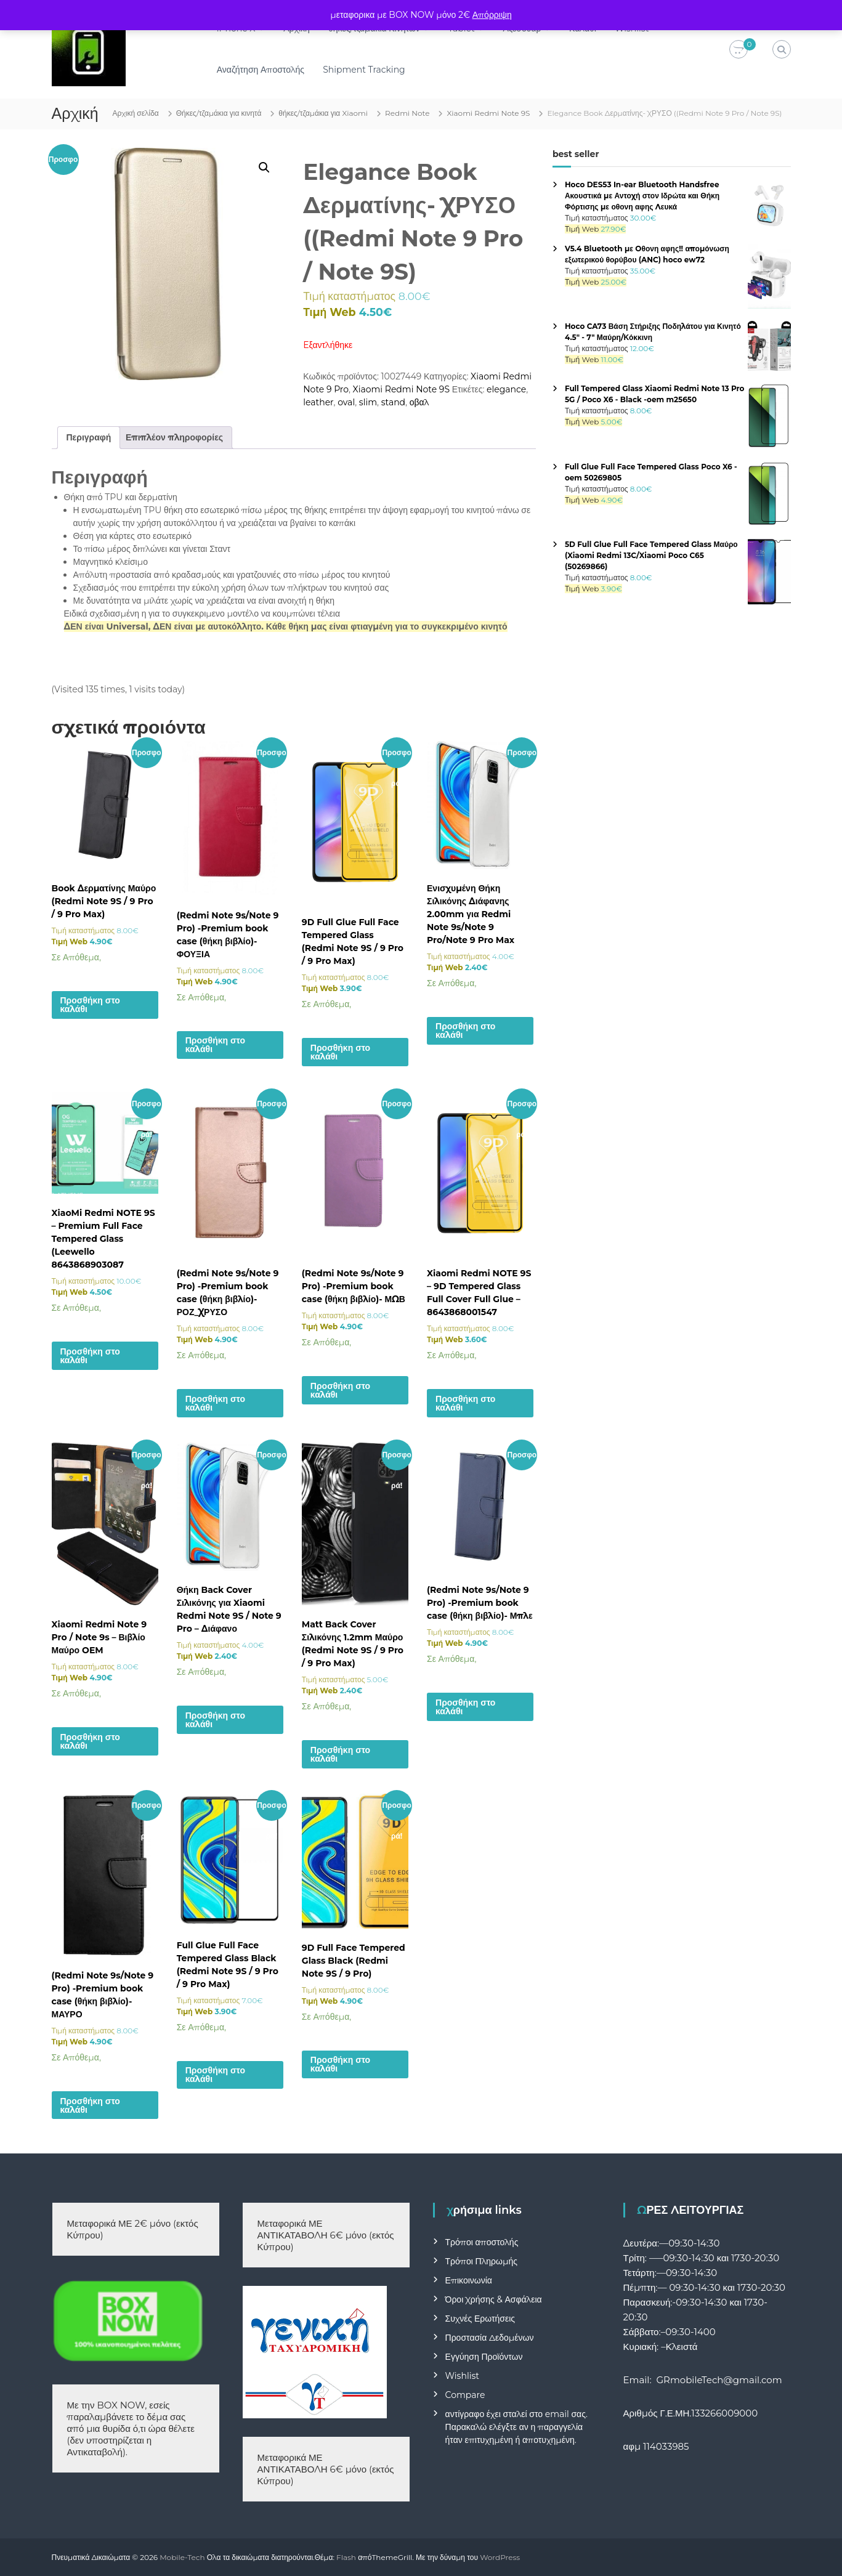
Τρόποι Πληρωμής (481, 2261)
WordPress (500, 2557)
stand (393, 402)
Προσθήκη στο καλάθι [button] (90, 1005)
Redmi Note (407, 113)
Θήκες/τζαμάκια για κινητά (219, 113)
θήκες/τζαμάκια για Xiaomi (323, 113)
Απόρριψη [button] (492, 14)
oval (346, 402)
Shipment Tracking (364, 69)
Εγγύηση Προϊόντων (484, 2356)
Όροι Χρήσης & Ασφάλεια (493, 2299)
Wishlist (462, 2375)
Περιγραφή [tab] (89, 437)
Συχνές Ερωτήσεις (480, 2318)
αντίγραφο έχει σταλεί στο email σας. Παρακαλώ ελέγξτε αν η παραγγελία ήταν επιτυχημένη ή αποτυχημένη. (516, 2426)
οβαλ (419, 402)
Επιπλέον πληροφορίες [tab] (174, 437)
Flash (346, 2557)
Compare (465, 2394)
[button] (264, 167)
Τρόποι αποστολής (482, 2242)
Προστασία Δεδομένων (489, 2337)
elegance (506, 389)
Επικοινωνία (468, 2280)
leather (318, 402)
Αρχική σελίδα (136, 113)
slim (368, 402)
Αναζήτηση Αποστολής (260, 69)
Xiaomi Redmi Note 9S (488, 113)
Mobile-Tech (182, 2557)
